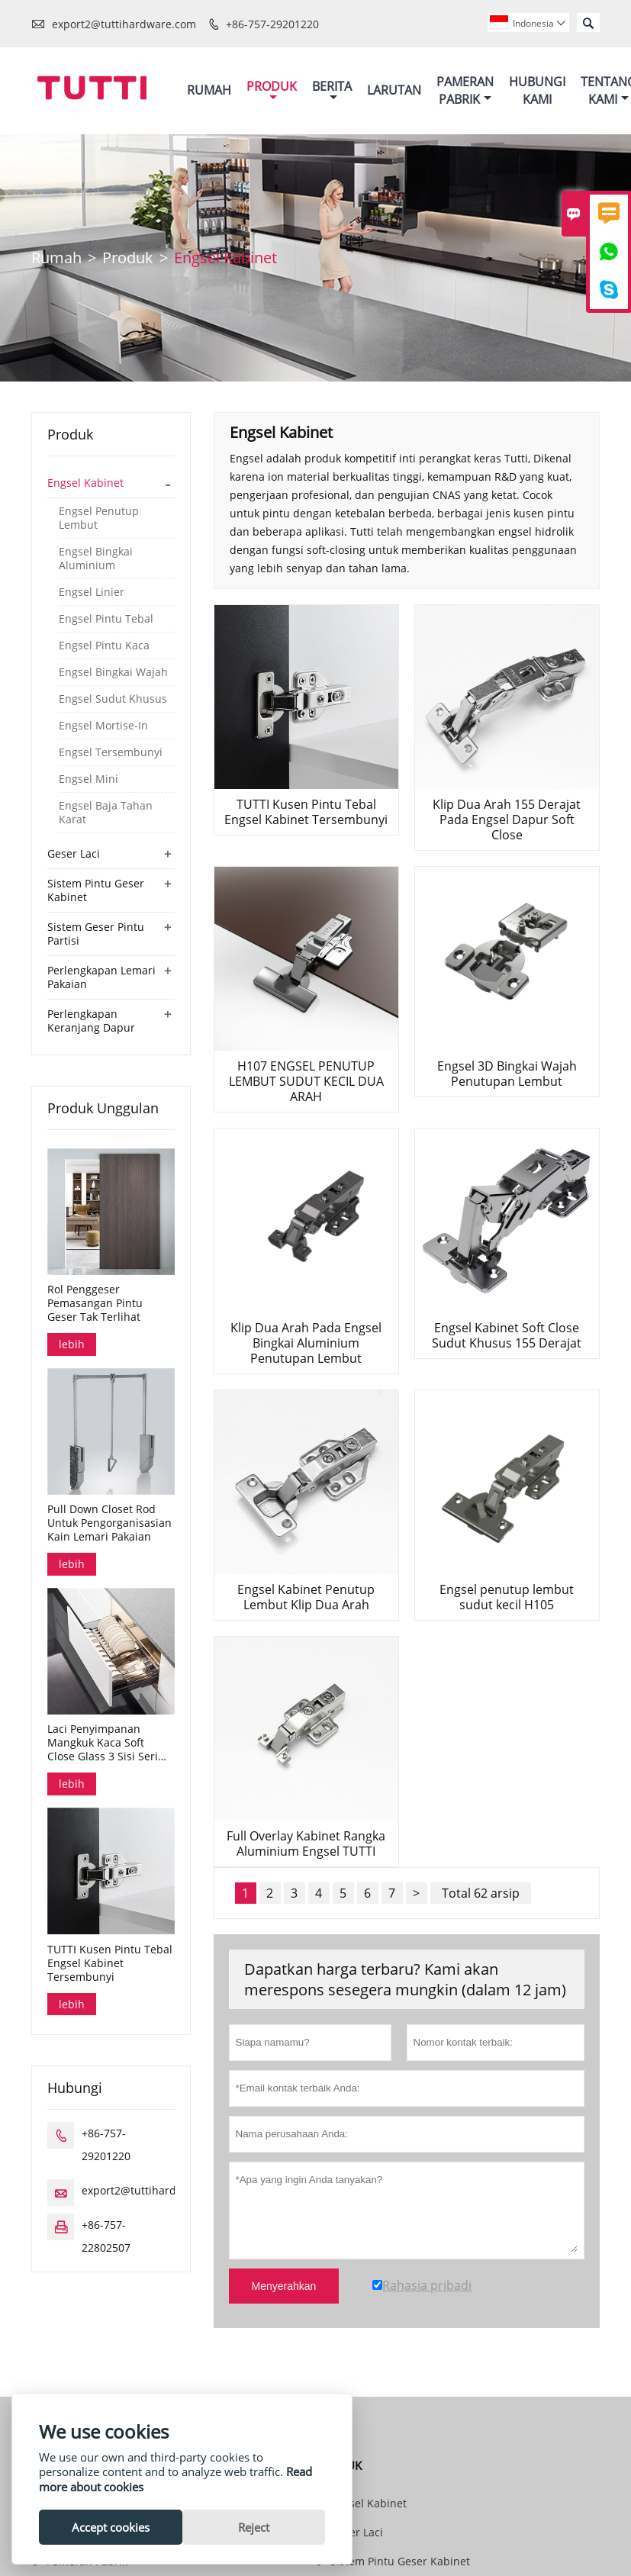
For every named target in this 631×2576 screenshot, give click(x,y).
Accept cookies (111, 2527)
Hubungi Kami (537, 90)
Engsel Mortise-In (103, 726)
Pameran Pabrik (465, 90)
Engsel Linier (91, 592)
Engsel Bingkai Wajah (113, 672)
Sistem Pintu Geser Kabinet (95, 890)
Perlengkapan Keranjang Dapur (91, 1020)
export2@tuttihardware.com (124, 24)
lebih (72, 1344)
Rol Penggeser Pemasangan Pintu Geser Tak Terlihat (95, 1303)
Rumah (209, 90)
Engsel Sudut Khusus (113, 699)
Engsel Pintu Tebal (106, 619)
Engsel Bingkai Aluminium (96, 558)
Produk (271, 90)
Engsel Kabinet (85, 482)
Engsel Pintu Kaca (104, 645)
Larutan (394, 90)
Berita (332, 90)
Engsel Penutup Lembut (99, 518)
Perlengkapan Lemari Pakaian (101, 977)
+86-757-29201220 (272, 24)
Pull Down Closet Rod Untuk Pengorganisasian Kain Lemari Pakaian (109, 1523)
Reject (253, 2527)
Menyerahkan (284, 2286)
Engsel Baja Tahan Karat (106, 812)
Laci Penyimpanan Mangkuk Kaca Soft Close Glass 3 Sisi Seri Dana (102, 1742)
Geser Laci (73, 853)
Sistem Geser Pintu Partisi (95, 933)
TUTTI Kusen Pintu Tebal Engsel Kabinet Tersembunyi (109, 1962)
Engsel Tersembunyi (111, 752)
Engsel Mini (88, 779)
